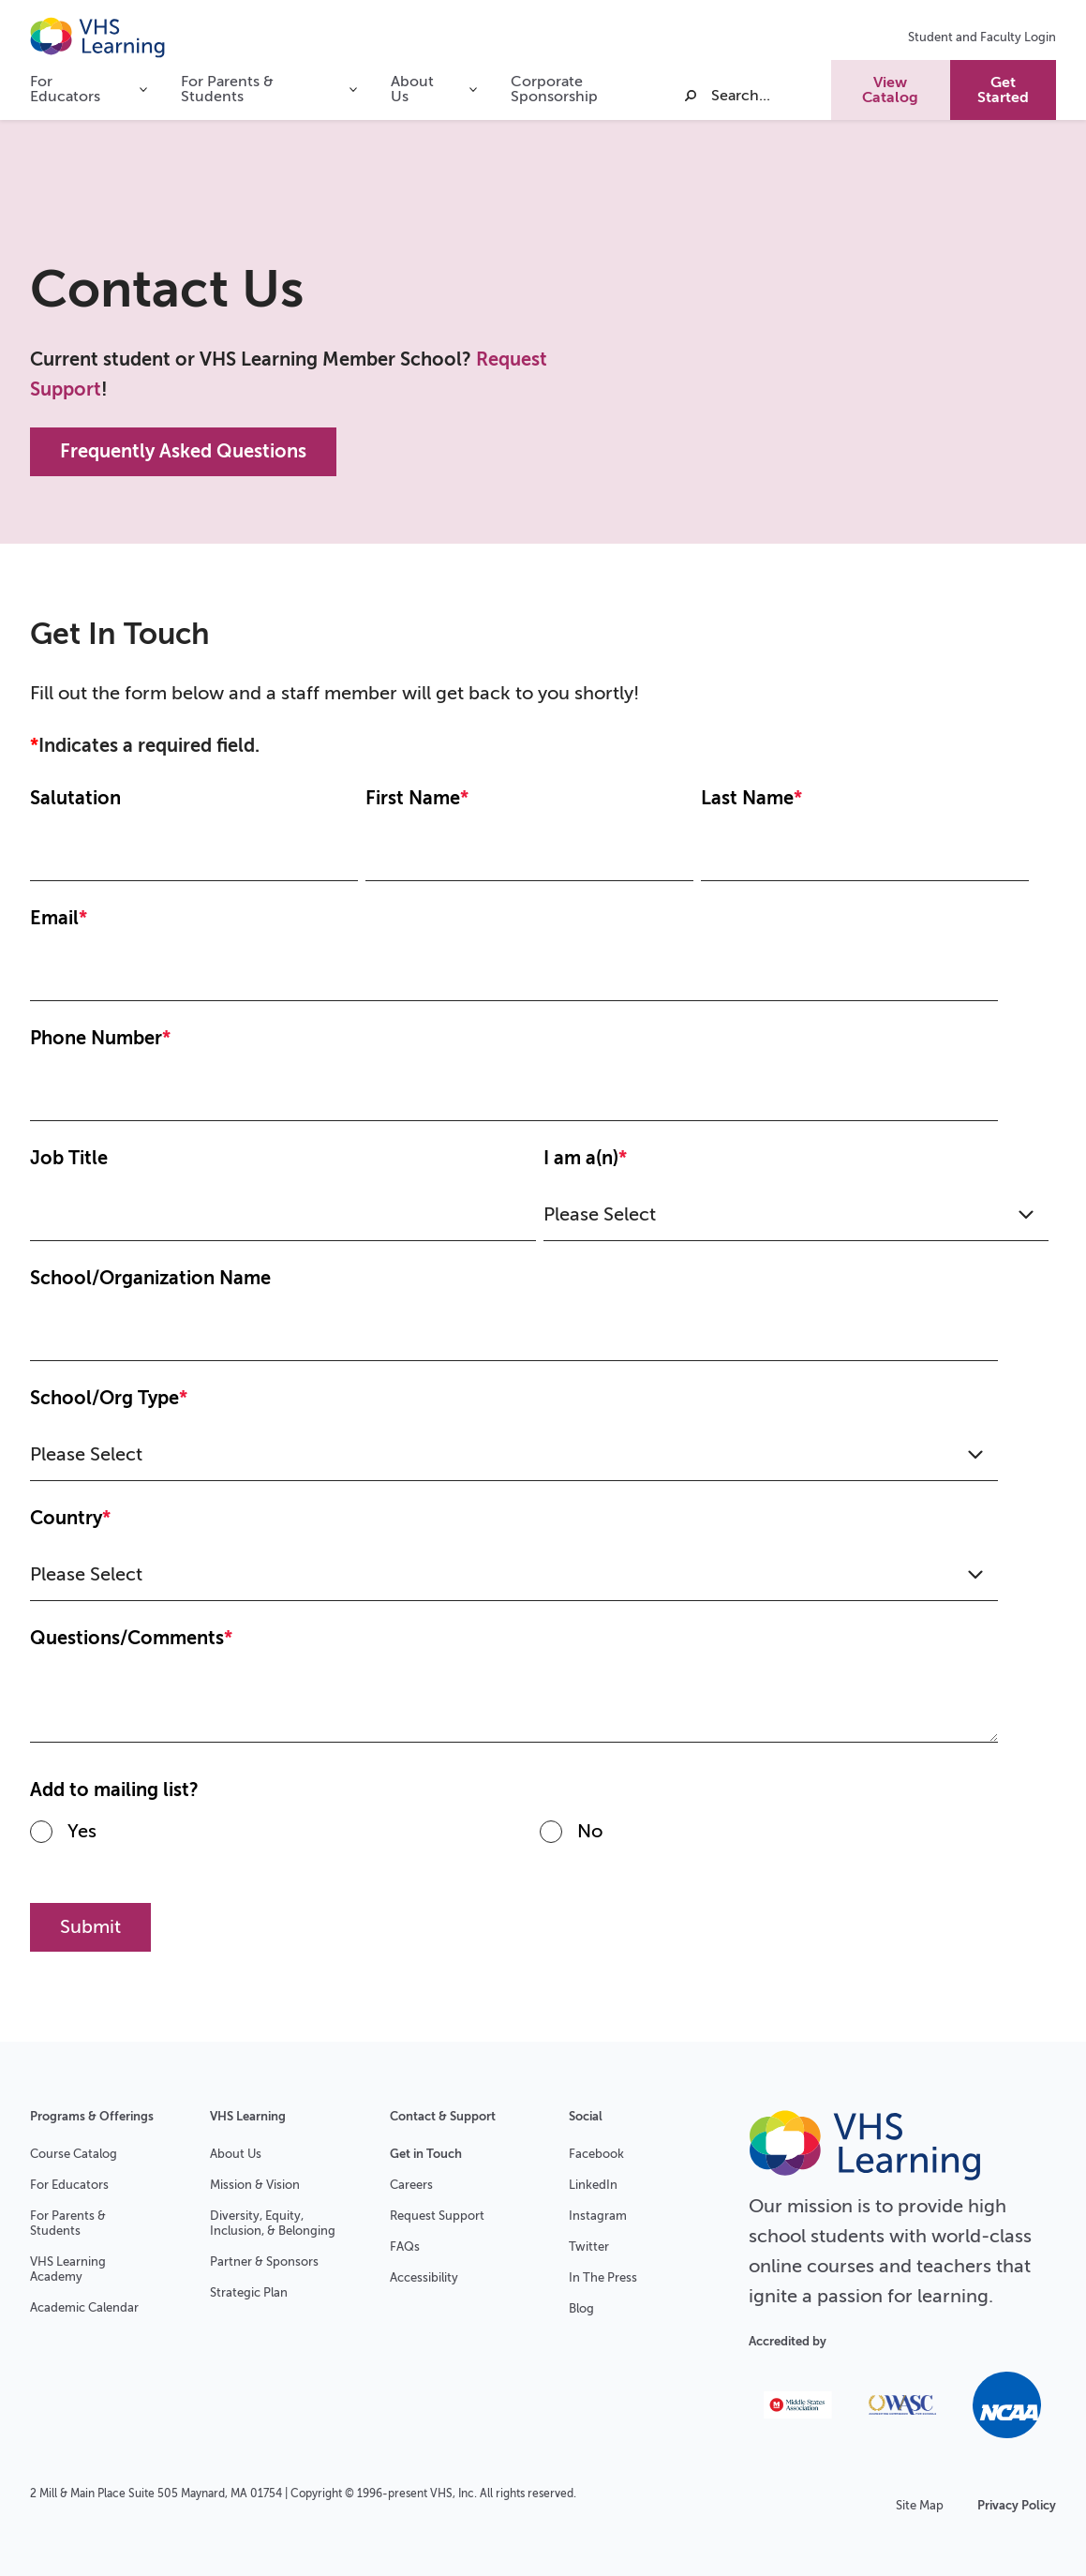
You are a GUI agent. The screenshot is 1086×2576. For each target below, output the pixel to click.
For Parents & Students (68, 2223)
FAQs (405, 2246)
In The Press (603, 2277)
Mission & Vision (255, 2185)
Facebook (596, 2154)
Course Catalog (73, 2154)
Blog (581, 2308)
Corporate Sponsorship (554, 89)
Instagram (598, 2216)
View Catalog (890, 90)
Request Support (437, 2216)
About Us (235, 2154)
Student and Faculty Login (982, 37)
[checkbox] (539, 1839)
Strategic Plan (249, 2292)
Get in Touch (426, 2154)
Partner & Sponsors (264, 2261)
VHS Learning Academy (68, 2269)
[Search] (756, 96)
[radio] (285, 1839)
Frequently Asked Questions (183, 451)
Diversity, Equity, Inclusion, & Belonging (272, 2223)
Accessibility (424, 2277)
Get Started (1003, 90)
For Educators (69, 2185)
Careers (411, 2185)
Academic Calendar (84, 2307)
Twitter (589, 2246)
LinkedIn (593, 2185)
